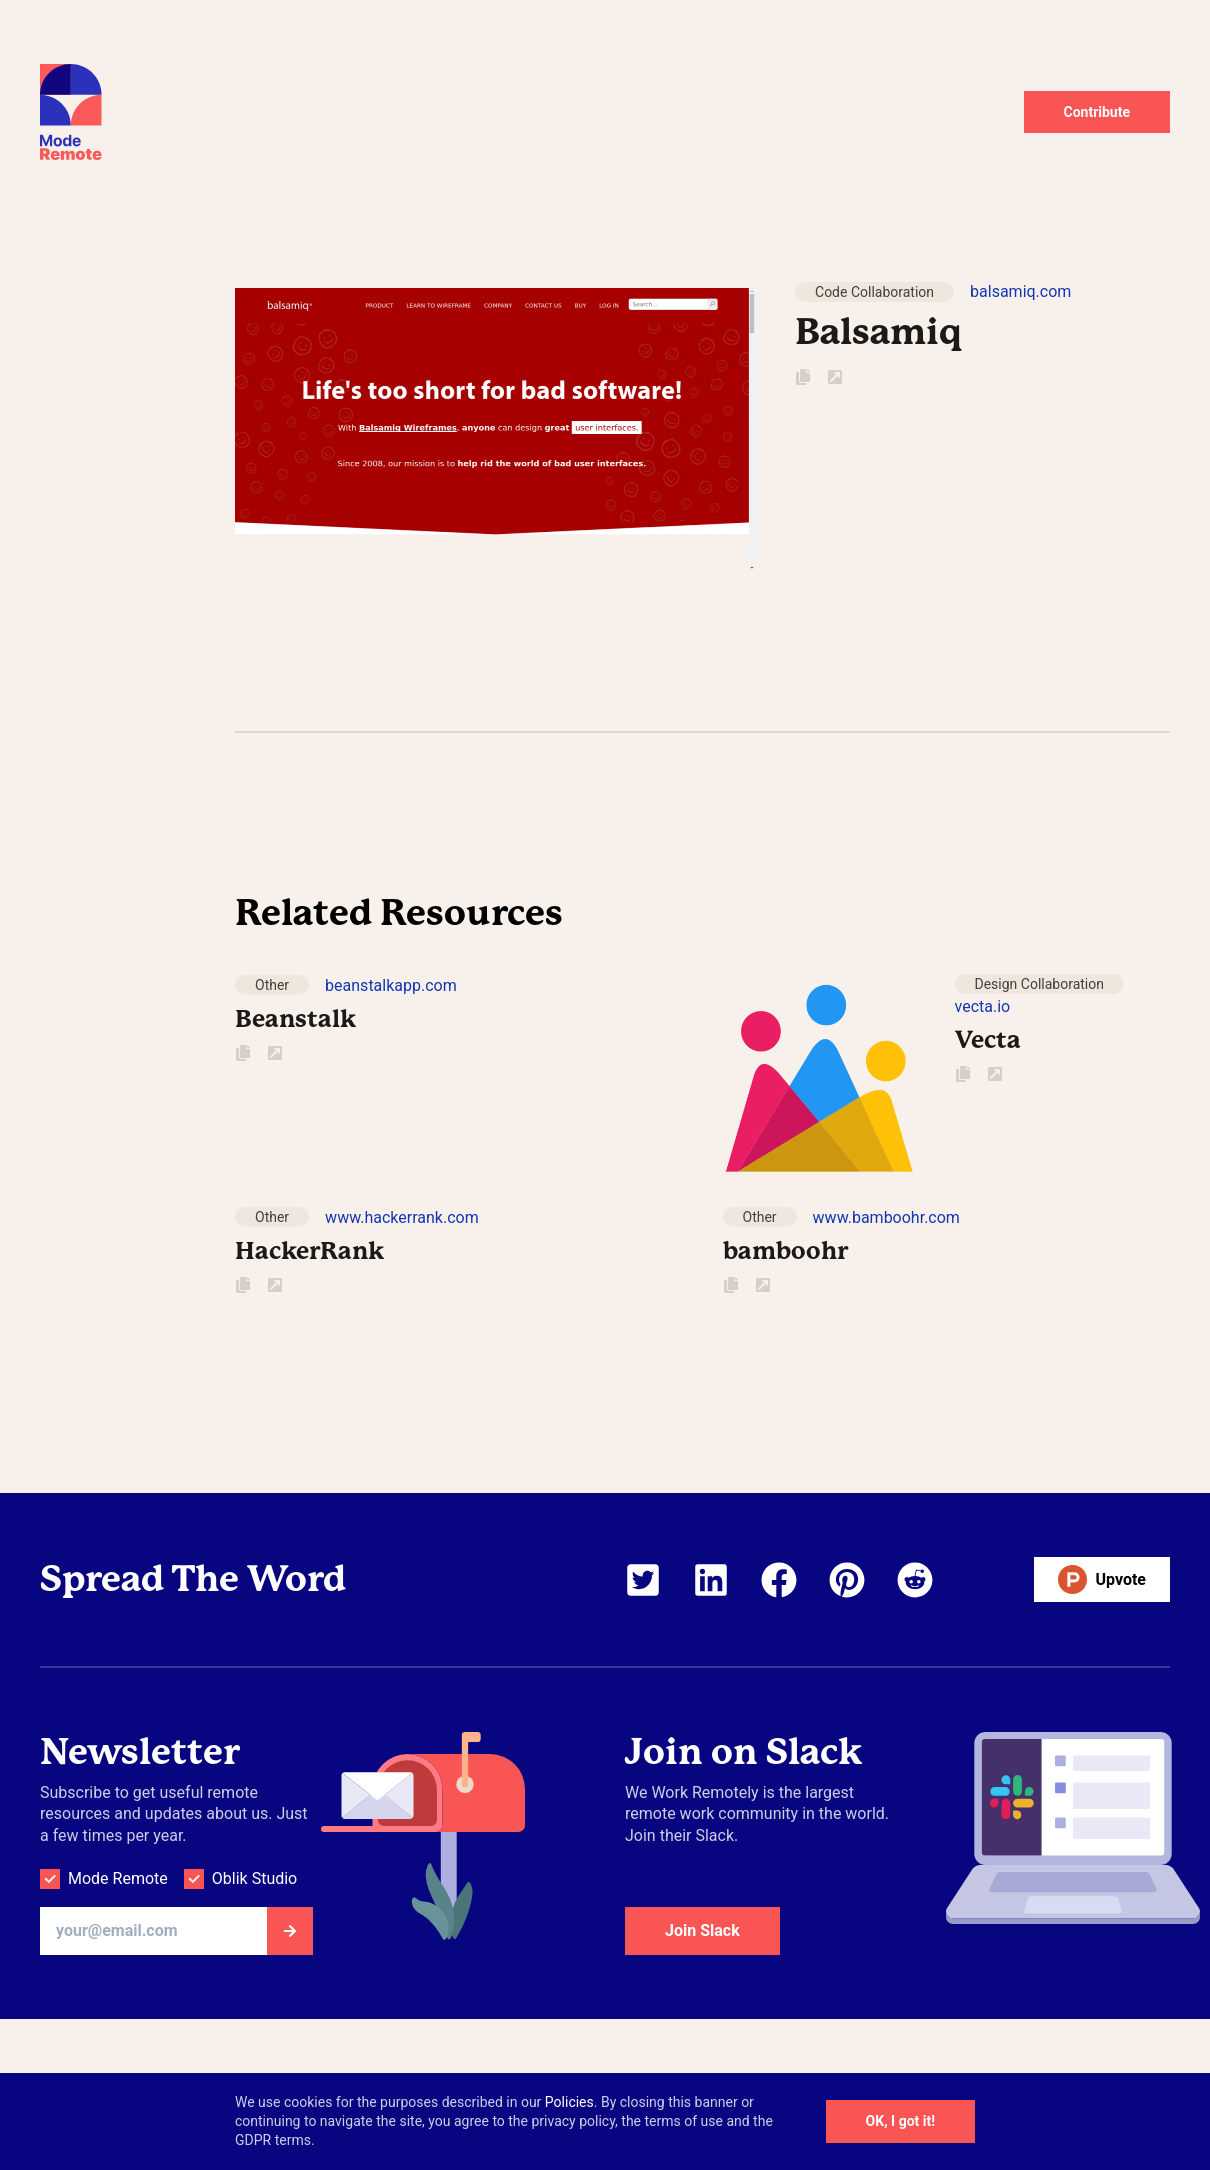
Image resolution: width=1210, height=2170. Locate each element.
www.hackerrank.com (402, 1217)
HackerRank (309, 1251)
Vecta (988, 1040)
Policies (569, 2102)
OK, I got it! (900, 2121)
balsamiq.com (1020, 291)
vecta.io (983, 1006)
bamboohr (785, 1251)
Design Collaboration (1039, 984)
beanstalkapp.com (391, 985)
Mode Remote (118, 1878)
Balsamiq (878, 332)
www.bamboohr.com (886, 1217)
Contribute (1097, 112)
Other (272, 985)
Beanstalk (295, 1019)
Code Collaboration (874, 292)
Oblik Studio (254, 1878)
